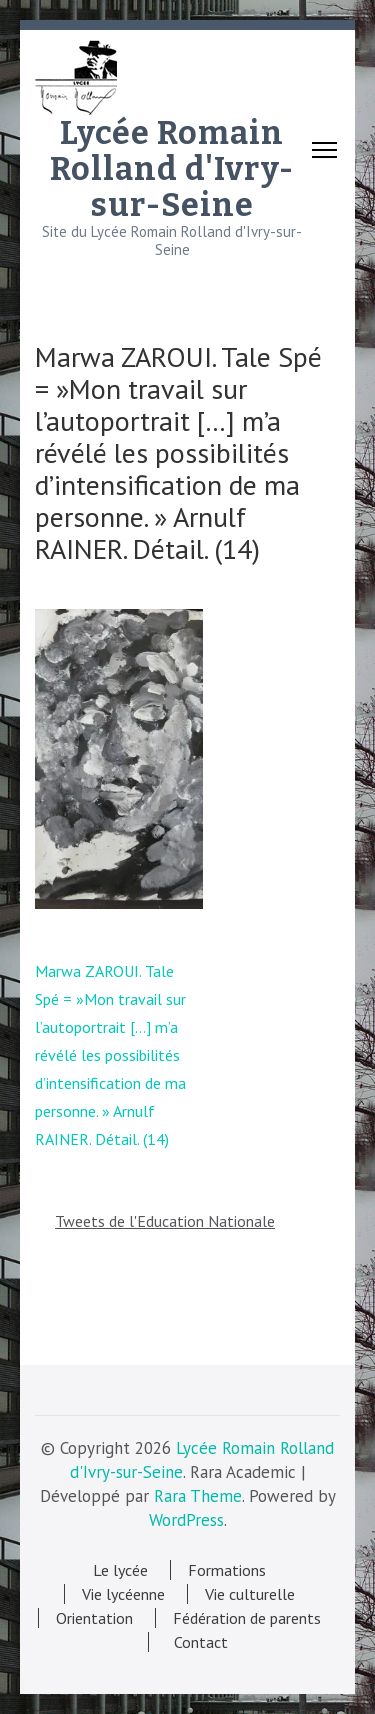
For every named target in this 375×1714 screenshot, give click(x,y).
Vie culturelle (250, 1594)
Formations (227, 1570)
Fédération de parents (247, 1618)
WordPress (186, 1520)
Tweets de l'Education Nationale (165, 1221)
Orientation (94, 1618)
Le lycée (120, 1570)
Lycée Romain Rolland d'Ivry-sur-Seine (172, 169)
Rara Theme (198, 1496)
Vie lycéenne (123, 1594)
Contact (197, 1642)
